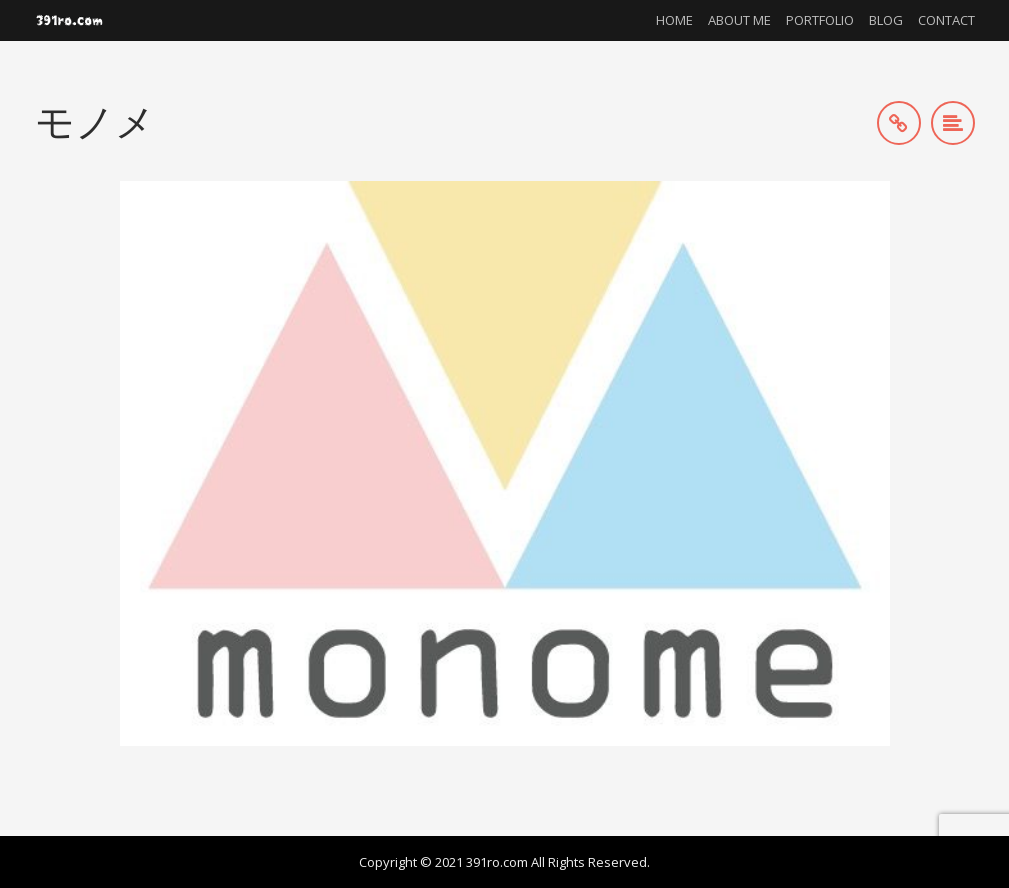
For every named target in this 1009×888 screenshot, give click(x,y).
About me (739, 20)
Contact (946, 20)
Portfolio (820, 20)
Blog (886, 20)
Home (674, 20)
